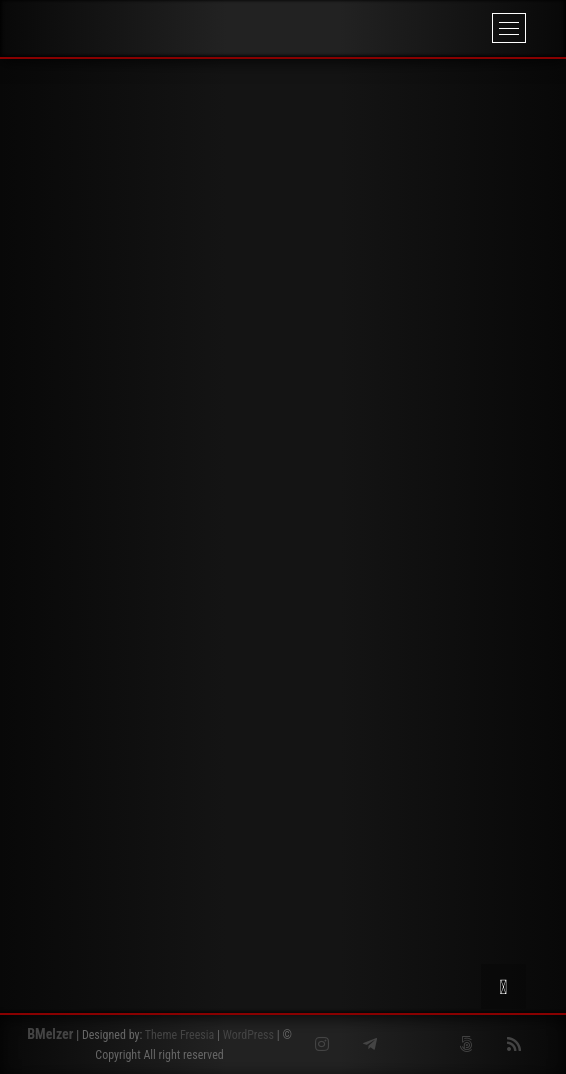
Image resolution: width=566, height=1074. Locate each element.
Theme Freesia (179, 1035)
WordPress (248, 1035)
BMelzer (50, 1034)
